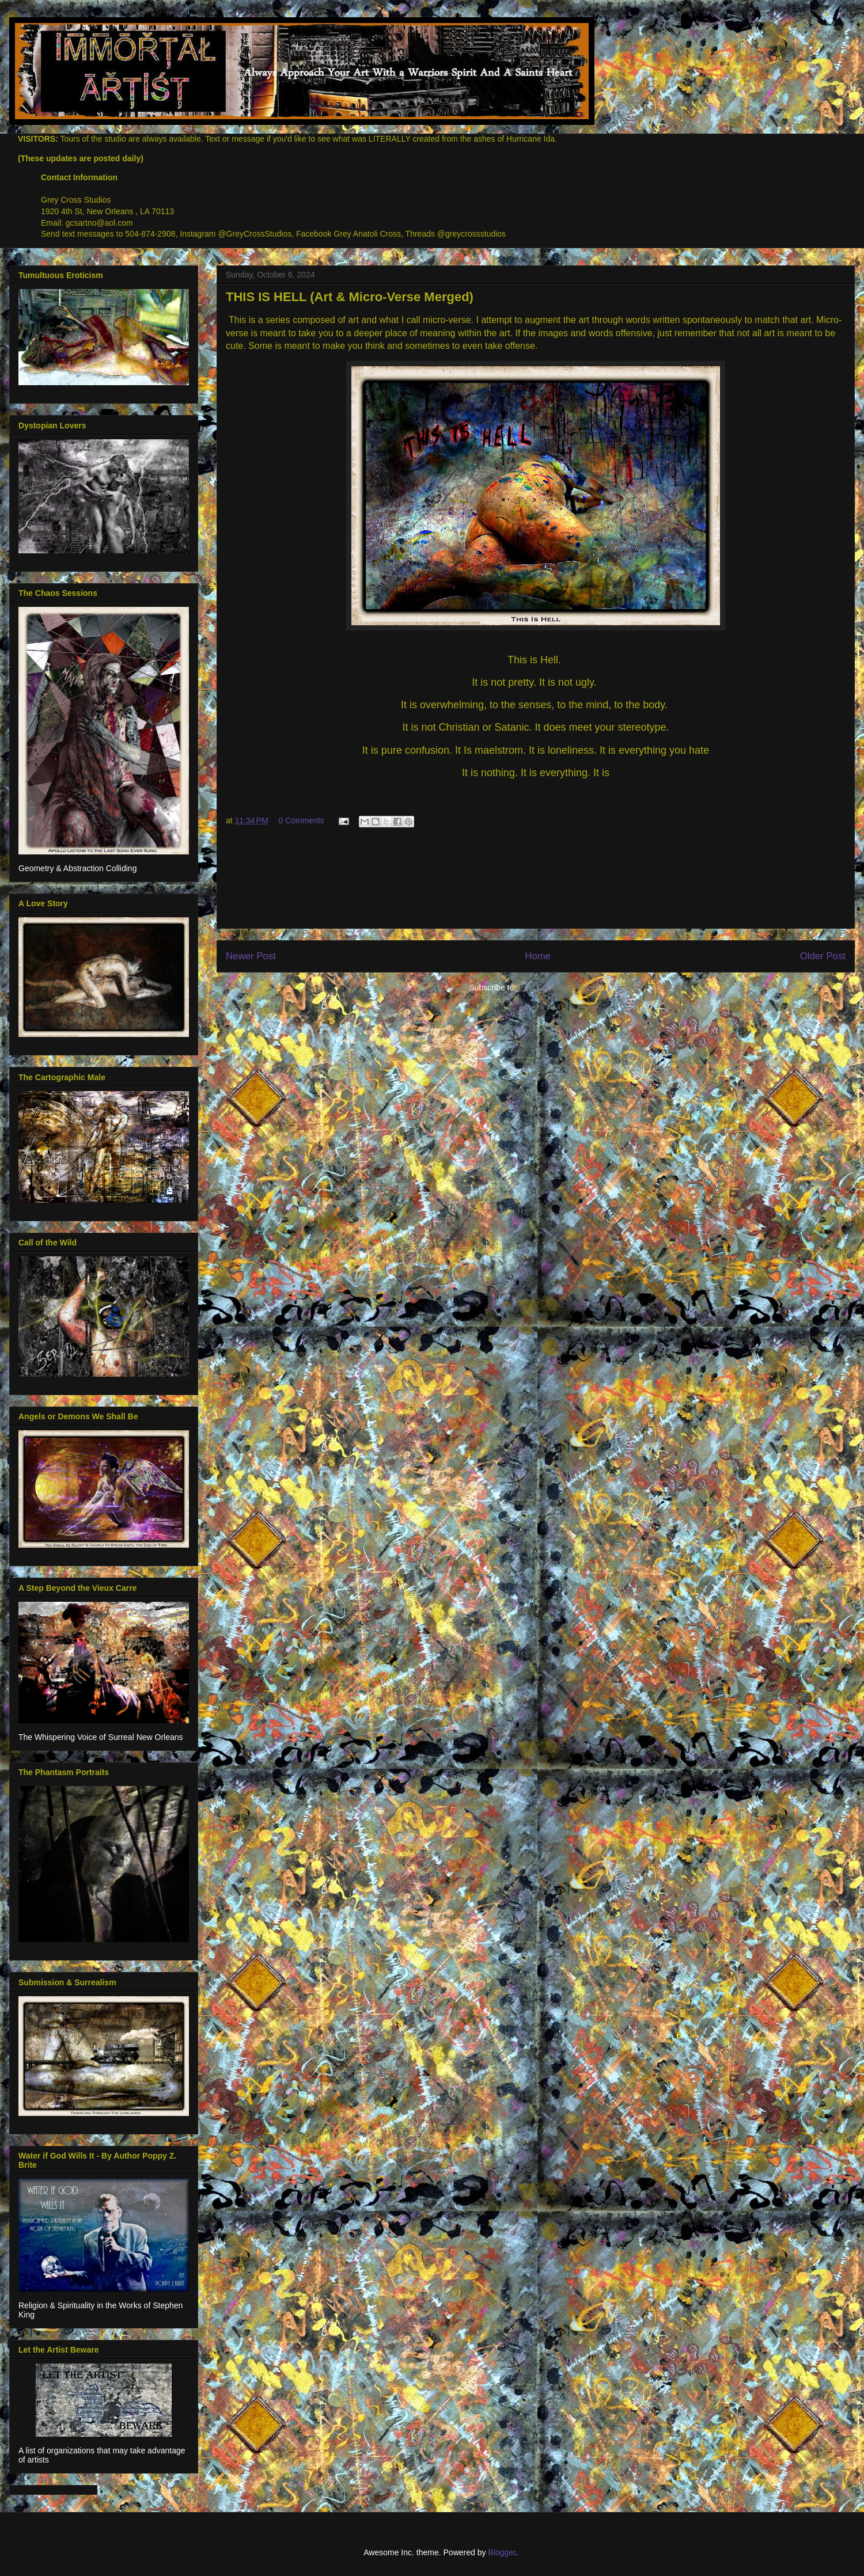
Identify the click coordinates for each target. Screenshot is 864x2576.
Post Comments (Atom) (560, 987)
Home (538, 956)
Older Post (823, 956)
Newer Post (251, 956)
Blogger (501, 2552)
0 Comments (301, 820)
